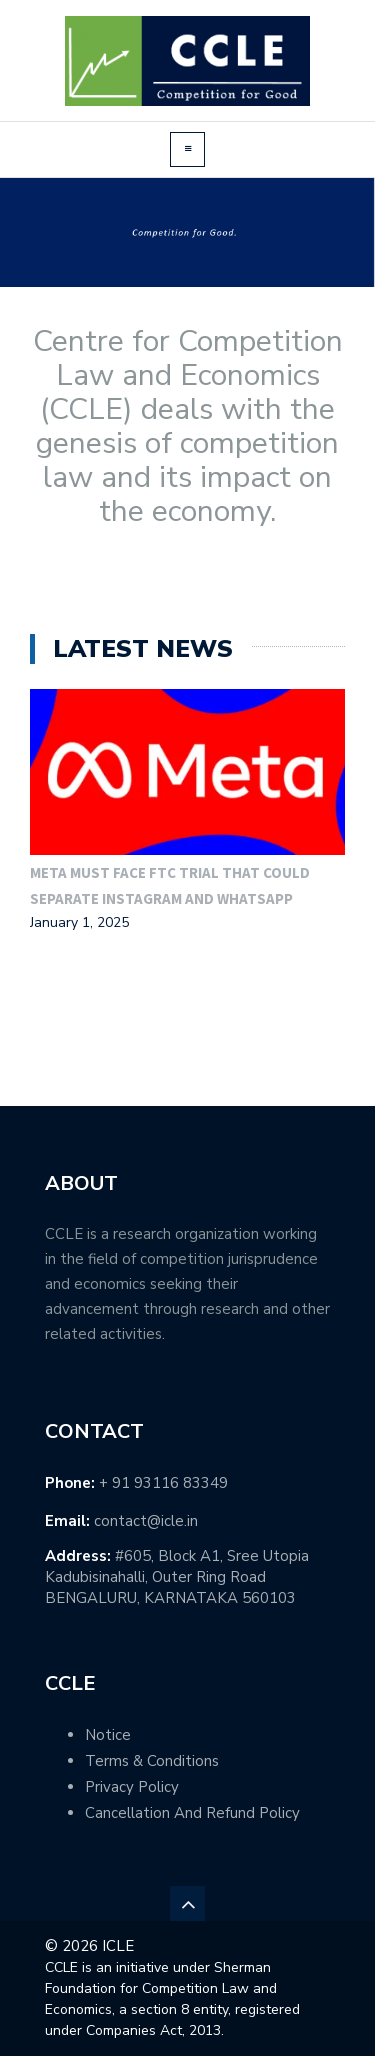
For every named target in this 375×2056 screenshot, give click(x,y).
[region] (187, 232)
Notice (108, 1735)
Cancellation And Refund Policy (192, 1813)
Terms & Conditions (152, 1761)
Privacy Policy (132, 1787)
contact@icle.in (146, 1521)
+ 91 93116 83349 (163, 1483)
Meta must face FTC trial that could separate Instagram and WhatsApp (170, 885)
